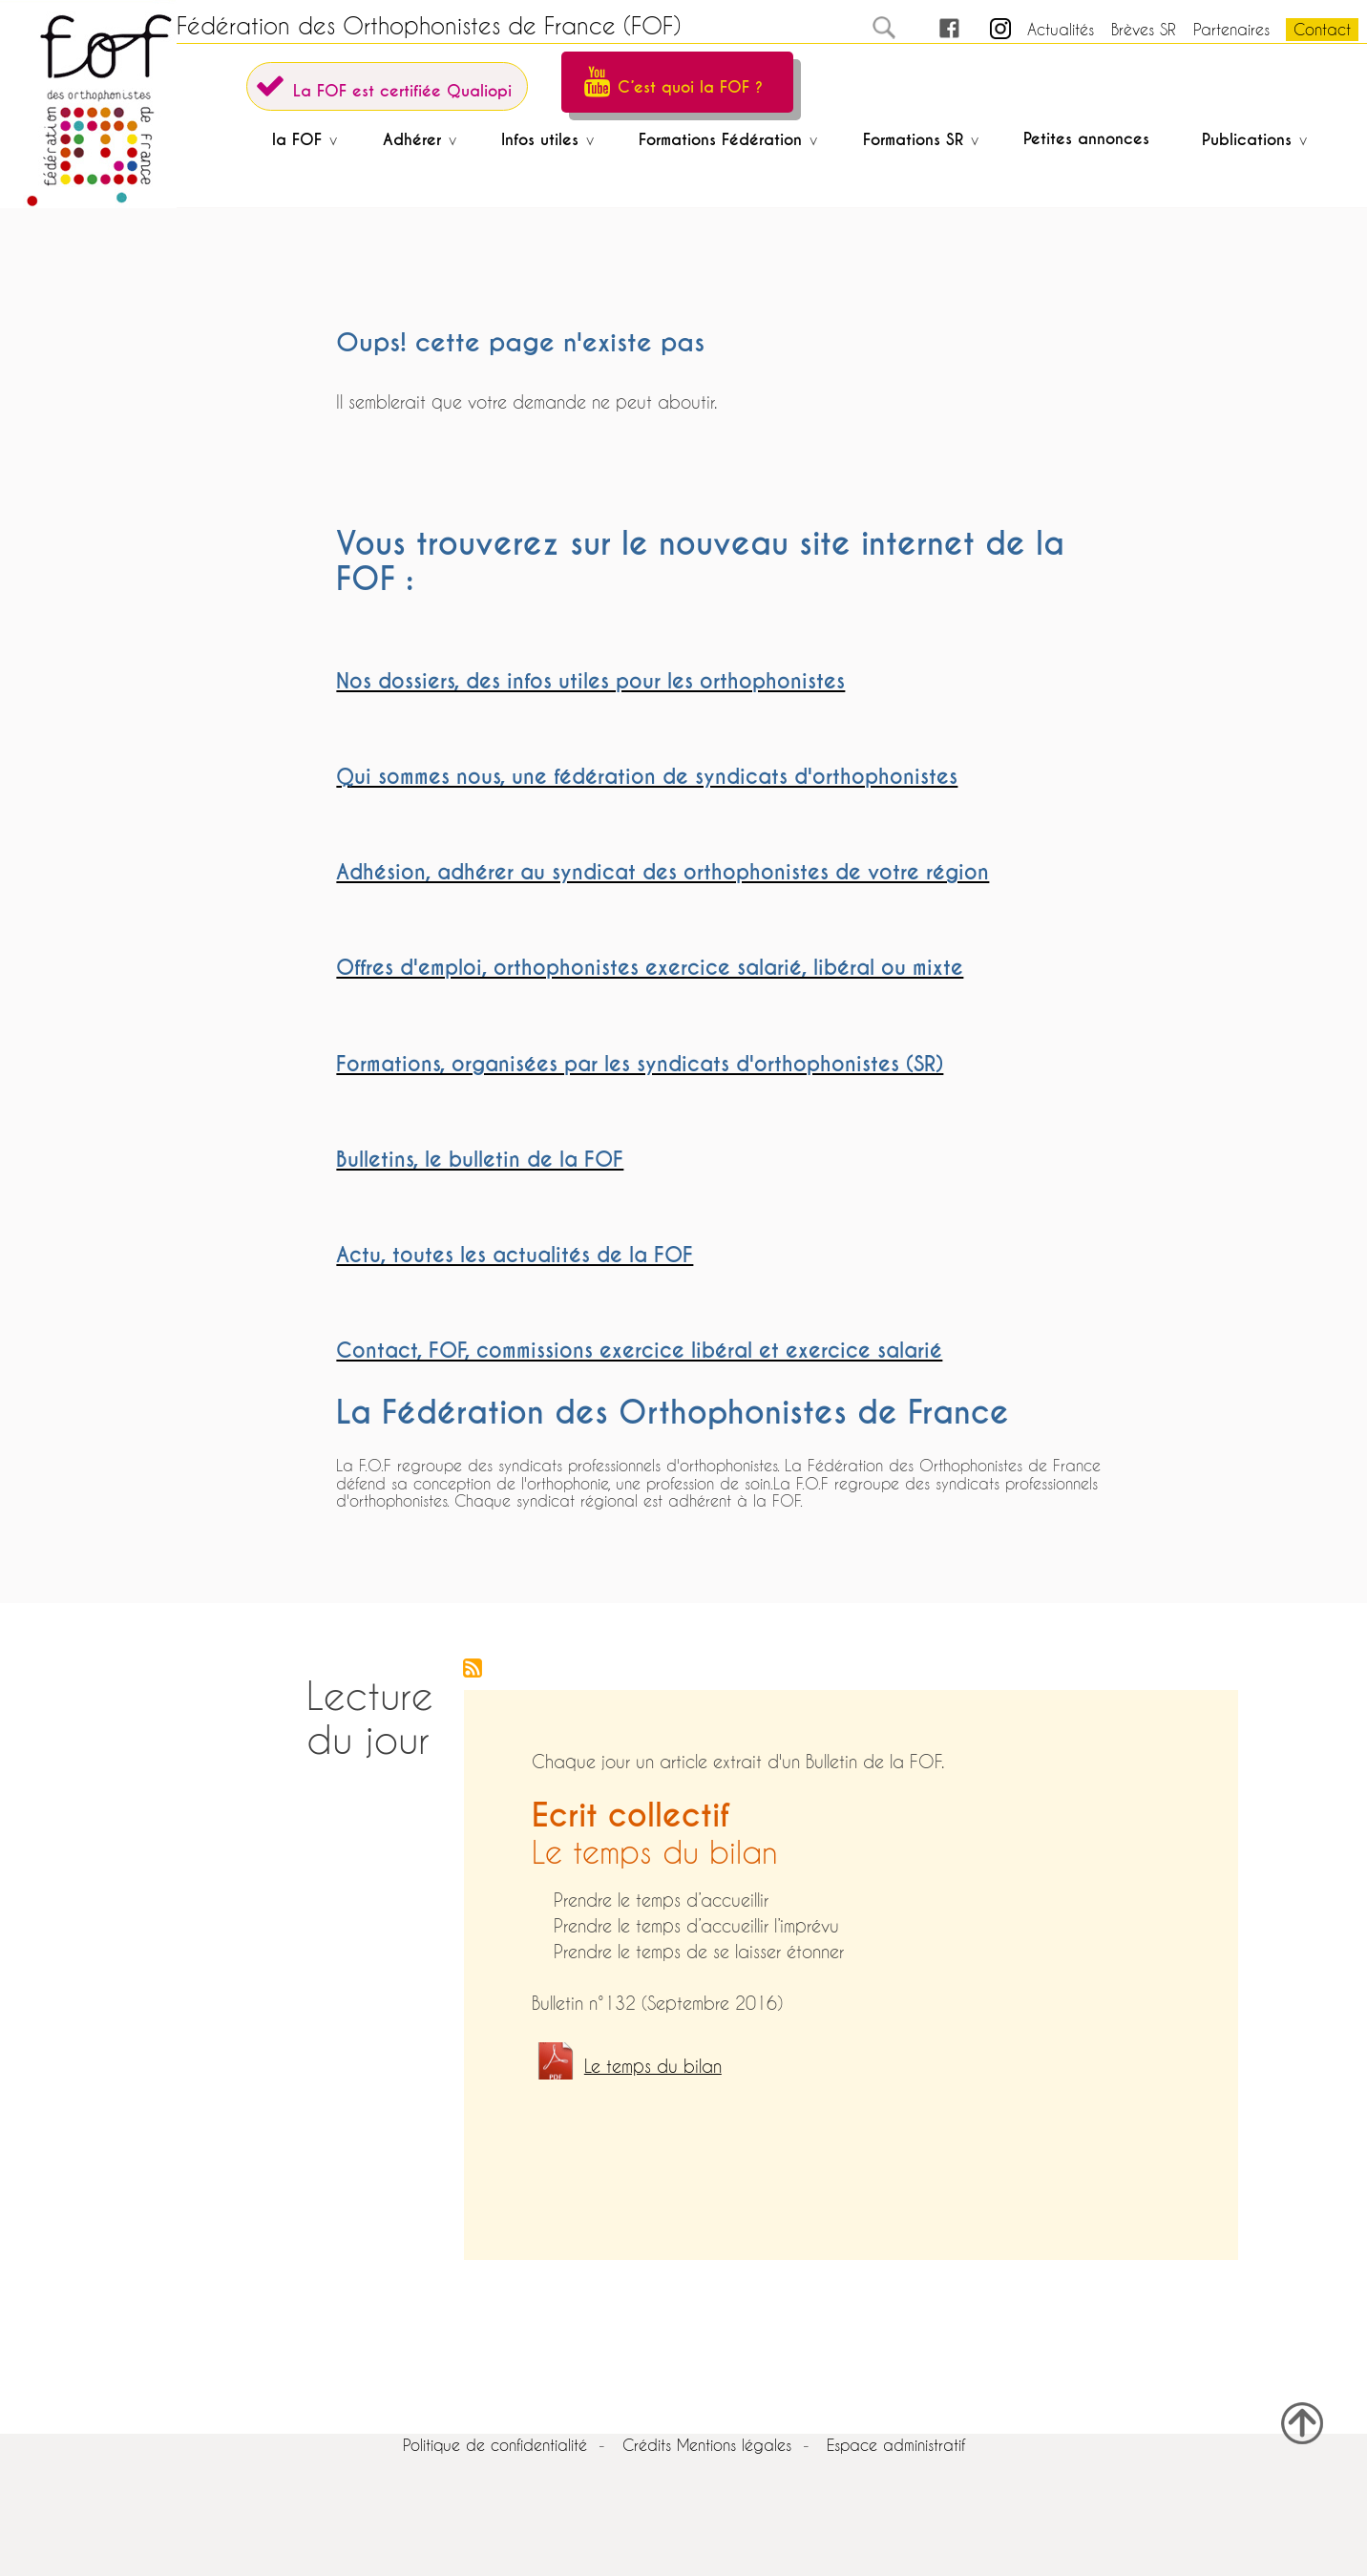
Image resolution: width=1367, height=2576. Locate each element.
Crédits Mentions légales (706, 2445)
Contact (1322, 29)
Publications (1250, 140)
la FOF (300, 140)
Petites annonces (1086, 139)
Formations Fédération (724, 140)
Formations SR (917, 140)
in (983, 29)
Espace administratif (896, 2445)
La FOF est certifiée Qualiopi (402, 91)
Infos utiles (543, 140)
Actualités (1060, 29)
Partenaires (1231, 29)
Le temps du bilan (653, 2067)
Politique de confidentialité (495, 2445)
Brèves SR (1143, 29)
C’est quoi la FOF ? (690, 87)
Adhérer (416, 140)
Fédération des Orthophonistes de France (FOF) (429, 25)
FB (931, 29)
